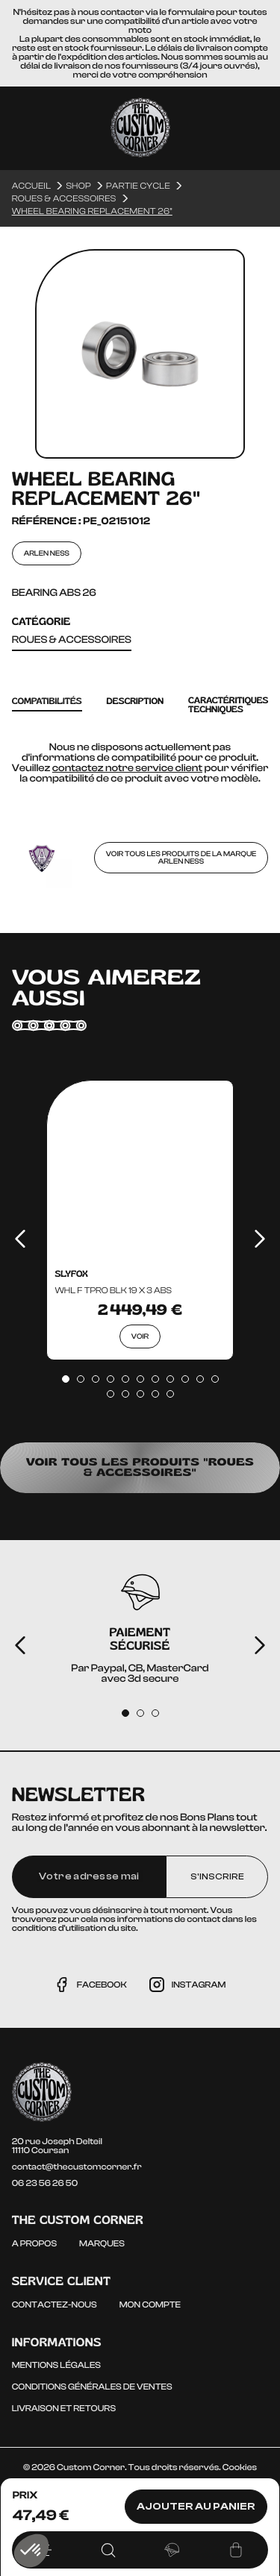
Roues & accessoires (71, 640)
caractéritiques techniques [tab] (228, 705)
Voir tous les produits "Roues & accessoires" (140, 1467)
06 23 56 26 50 (45, 2182)
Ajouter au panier (196, 2507)
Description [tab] (135, 701)
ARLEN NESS (46, 553)
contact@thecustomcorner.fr (77, 2166)
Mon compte (150, 2304)
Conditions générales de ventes (92, 2386)
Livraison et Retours (64, 2408)
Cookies (240, 2467)
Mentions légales (56, 2364)
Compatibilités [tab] (47, 701)
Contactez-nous (54, 2304)
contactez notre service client (127, 768)
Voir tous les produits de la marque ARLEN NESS (181, 857)
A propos (34, 2243)
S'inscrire (217, 1876)
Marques (102, 2243)
